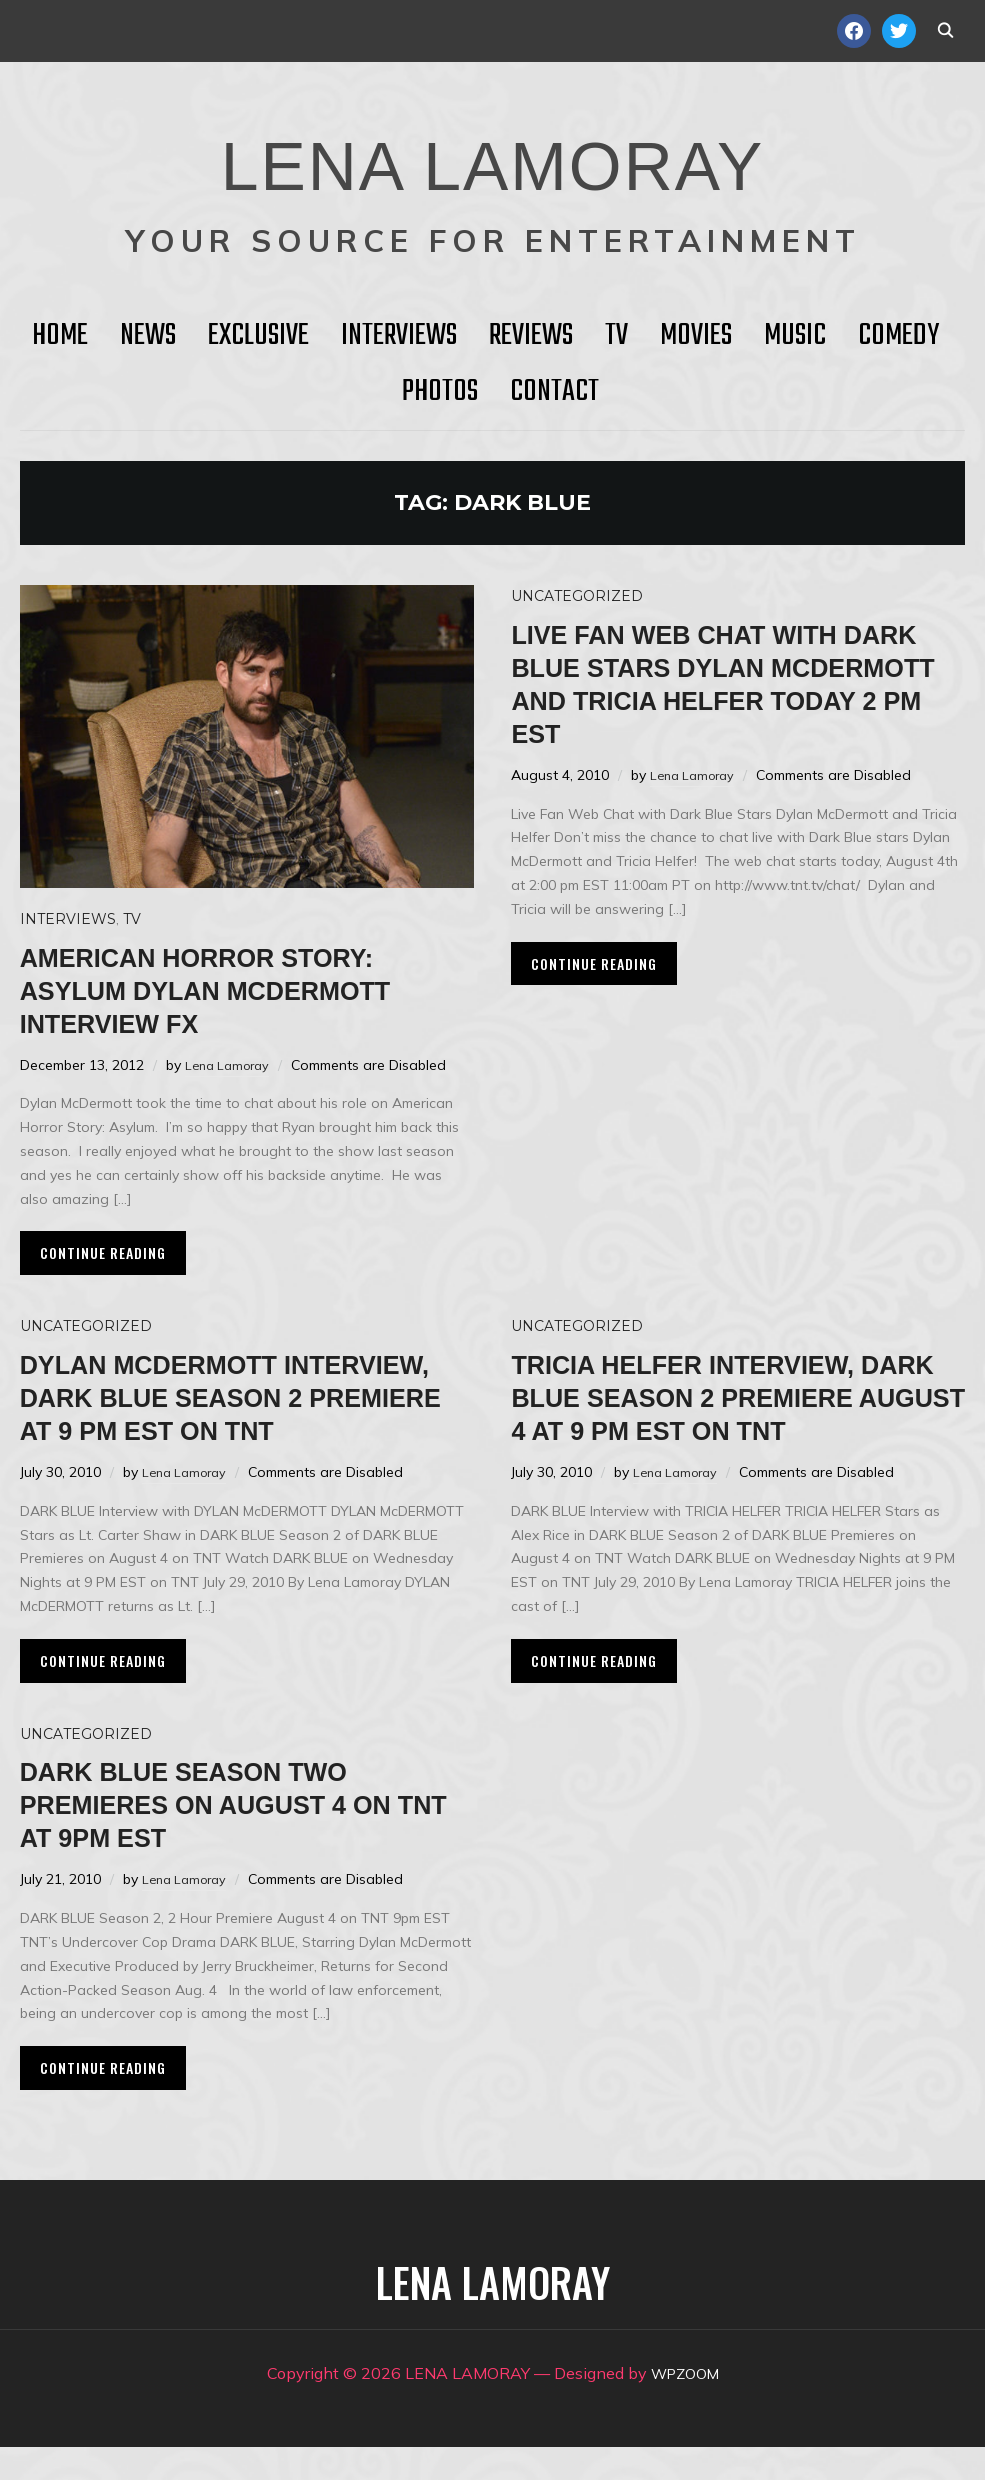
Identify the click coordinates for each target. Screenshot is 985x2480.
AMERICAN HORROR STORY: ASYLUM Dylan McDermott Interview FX (241, 989)
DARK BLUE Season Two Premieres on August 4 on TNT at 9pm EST (241, 1836)
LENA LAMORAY (492, 155)
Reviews (531, 336)
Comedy (898, 336)
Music (795, 336)
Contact (554, 392)
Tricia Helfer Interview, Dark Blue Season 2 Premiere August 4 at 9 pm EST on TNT (730, 1413)
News (148, 336)
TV (616, 336)
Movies (696, 336)
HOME (60, 336)
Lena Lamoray (231, 1065)
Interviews (399, 336)
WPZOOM (684, 2406)
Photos (440, 392)
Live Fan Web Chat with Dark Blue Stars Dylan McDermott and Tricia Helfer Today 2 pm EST (709, 683)
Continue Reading (103, 1252)
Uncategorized (577, 596)
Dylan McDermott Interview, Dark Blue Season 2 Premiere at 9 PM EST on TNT (240, 1413)
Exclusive (258, 336)
